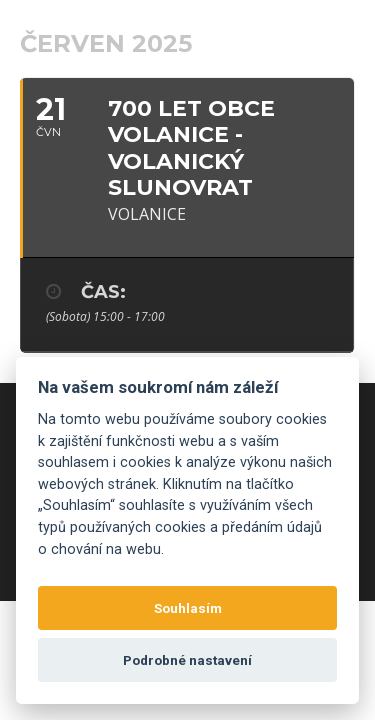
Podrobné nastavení (187, 660)
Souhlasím (188, 608)
